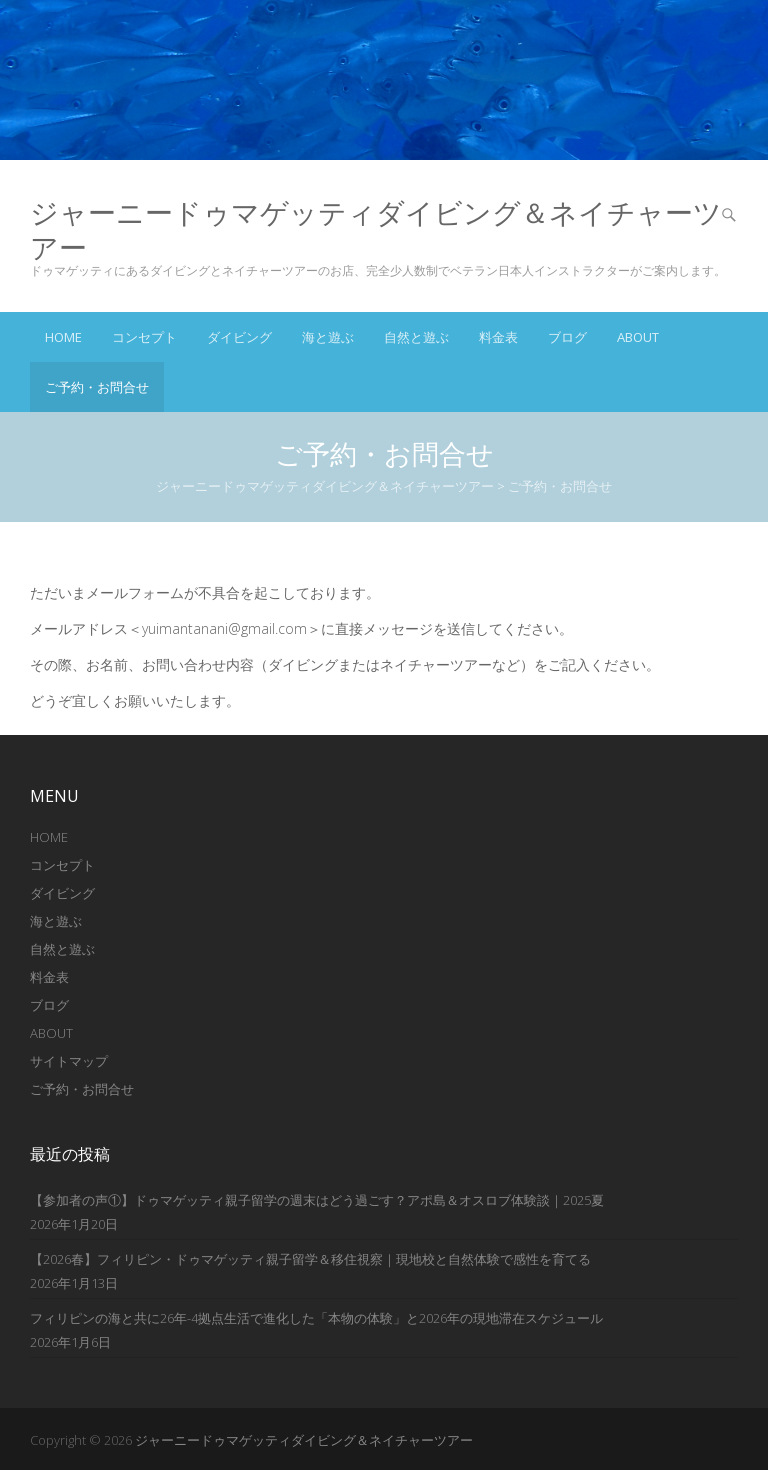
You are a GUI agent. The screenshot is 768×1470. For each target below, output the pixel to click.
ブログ (567, 337)
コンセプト (144, 337)
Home (63, 337)
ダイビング (239, 337)
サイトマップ (69, 1061)
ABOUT (638, 337)
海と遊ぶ (328, 337)
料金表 (498, 337)
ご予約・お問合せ (97, 387)
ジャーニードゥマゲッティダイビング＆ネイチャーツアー (376, 230)
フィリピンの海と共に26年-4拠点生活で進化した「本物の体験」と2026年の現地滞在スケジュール (316, 1318)
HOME (49, 837)
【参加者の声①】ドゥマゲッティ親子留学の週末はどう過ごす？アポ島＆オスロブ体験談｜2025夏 (317, 1200)
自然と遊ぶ (416, 337)
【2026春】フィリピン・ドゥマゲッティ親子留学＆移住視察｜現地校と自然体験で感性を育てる (310, 1259)
